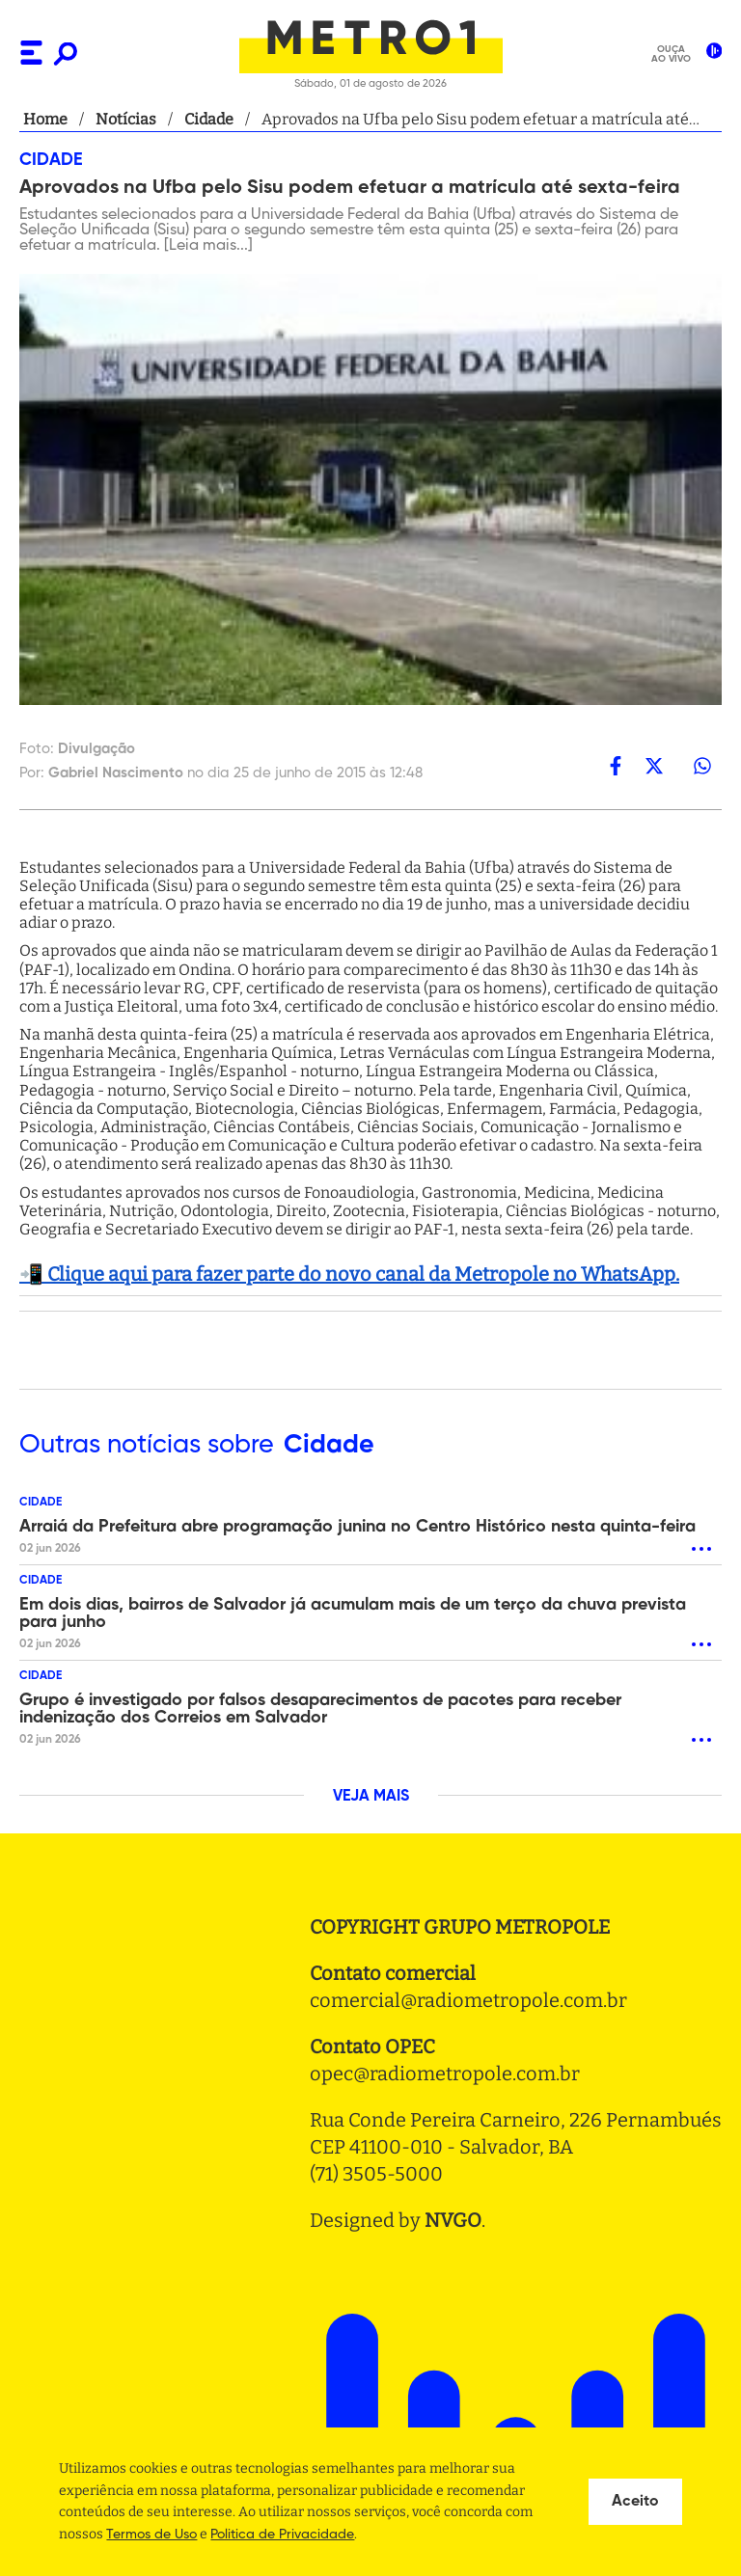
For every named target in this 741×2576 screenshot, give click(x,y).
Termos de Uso (151, 2534)
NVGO (453, 2220)
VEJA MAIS (371, 1796)
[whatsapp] (702, 766)
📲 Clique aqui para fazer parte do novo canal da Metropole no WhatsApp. (349, 1274)
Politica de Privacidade (282, 2534)
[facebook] (615, 766)
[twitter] (654, 766)
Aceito (635, 2501)
